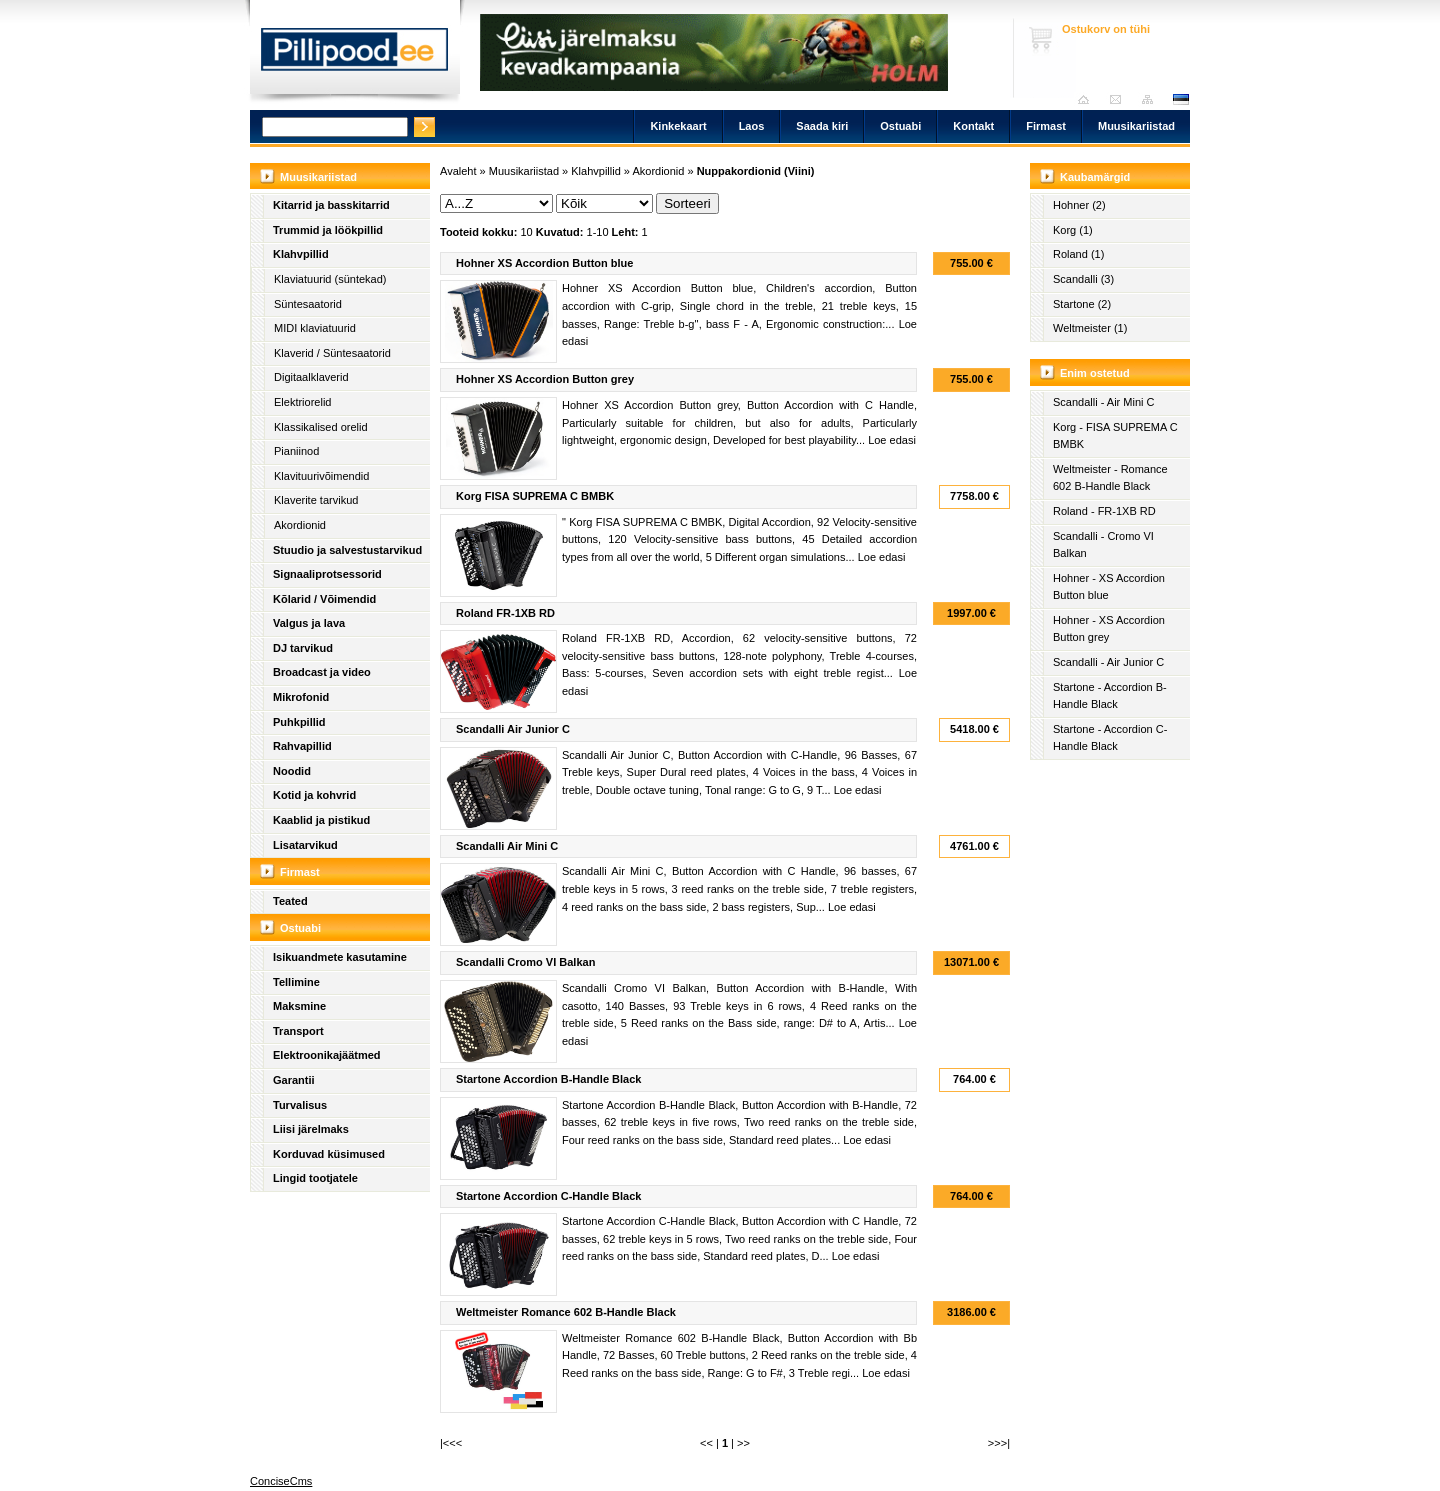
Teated (290, 901)
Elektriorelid (302, 402)
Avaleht (1088, 99)
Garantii (294, 1080)
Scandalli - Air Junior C (1108, 662)
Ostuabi (900, 126)
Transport (298, 1031)
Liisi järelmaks (311, 1129)
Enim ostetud (1095, 373)
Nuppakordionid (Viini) (756, 171)
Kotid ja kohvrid (314, 795)
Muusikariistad (1136, 126)
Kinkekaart (678, 126)
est (1180, 99)
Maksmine (299, 1006)
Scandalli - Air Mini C (1103, 402)
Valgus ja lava (309, 623)
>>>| (999, 1443)
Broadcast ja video (322, 672)
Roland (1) (1078, 254)
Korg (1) (1073, 230)
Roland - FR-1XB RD (1104, 511)
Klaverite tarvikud (316, 500)
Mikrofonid (301, 697)
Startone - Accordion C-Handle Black (1110, 738)
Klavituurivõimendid (321, 476)
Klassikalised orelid (321, 427)
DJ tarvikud (303, 648)
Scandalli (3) (1083, 279)
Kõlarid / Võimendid (324, 599)
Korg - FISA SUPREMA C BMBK (1115, 436)
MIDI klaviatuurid (315, 328)
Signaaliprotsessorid (327, 574)
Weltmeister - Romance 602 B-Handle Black (1110, 478)
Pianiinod (296, 451)
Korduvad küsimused (329, 1154)
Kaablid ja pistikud (321, 820)
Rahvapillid (302, 746)
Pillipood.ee (355, 55)
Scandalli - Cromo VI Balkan (1103, 545)
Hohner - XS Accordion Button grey (1109, 629)
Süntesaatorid (308, 304)
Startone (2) (1082, 304)
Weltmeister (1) (1090, 328)
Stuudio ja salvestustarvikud (347, 550)
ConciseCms (281, 1481)
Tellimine (296, 982)
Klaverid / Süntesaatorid (332, 353)
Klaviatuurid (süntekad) (330, 279)
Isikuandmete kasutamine (340, 957)
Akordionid (300, 525)
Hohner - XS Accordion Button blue (1109, 587)
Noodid (292, 771)
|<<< (451, 1443)
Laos (752, 126)
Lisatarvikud (305, 845)
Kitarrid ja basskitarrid (331, 205)
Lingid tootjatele (315, 1178)
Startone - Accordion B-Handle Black (1110, 696)
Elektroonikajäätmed (327, 1055)
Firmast (1046, 126)
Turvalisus (300, 1105)
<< (706, 1443)
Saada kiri (1120, 99)
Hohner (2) (1079, 205)
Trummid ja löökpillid (328, 230)
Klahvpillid (301, 254)
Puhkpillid (299, 722)
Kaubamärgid (1095, 177)
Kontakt (973, 126)
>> (743, 1443)
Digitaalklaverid (311, 377)
